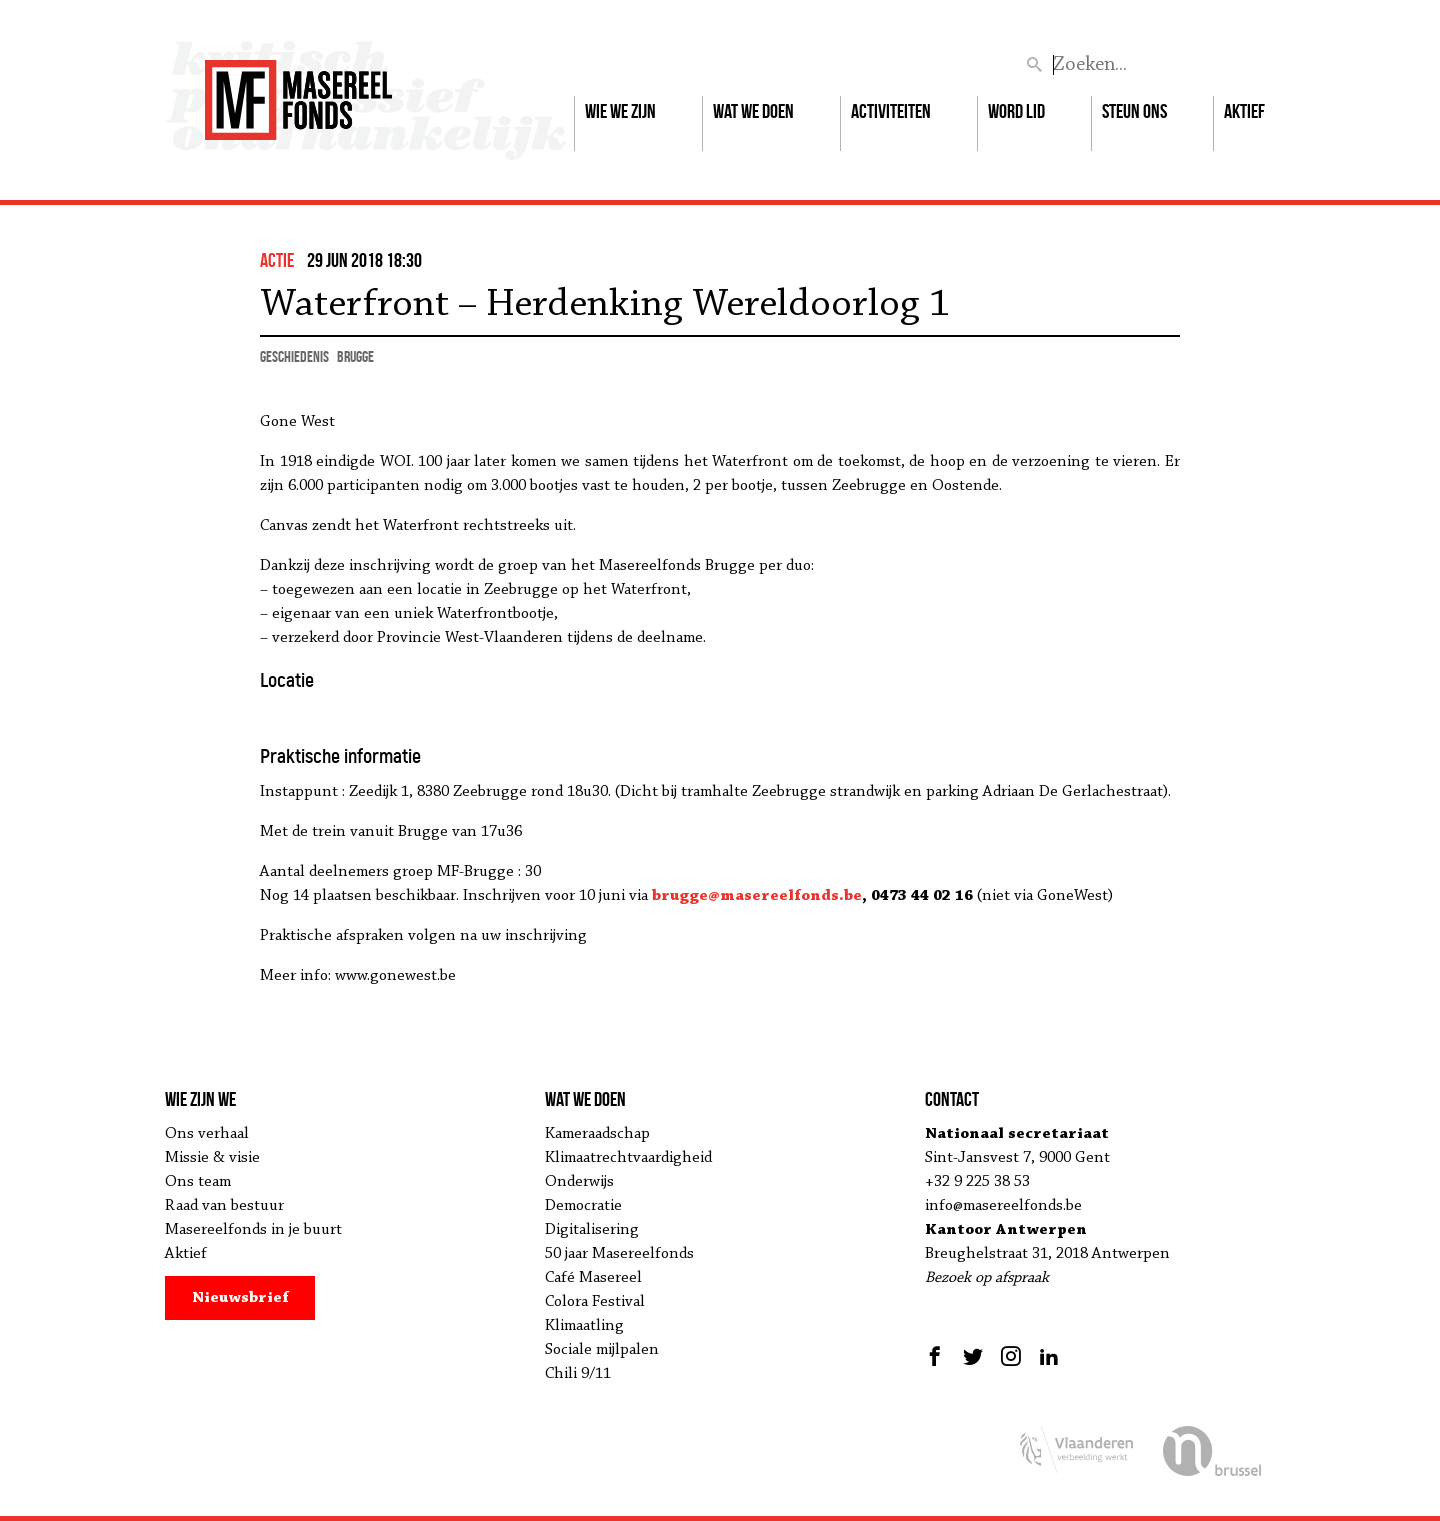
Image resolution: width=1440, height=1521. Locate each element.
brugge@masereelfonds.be (757, 896)
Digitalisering (592, 1230)
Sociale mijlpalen (602, 1350)
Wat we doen (753, 111)
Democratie (583, 1206)
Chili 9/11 (578, 1374)
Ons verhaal (207, 1134)
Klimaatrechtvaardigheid (628, 1158)
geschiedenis (294, 356)
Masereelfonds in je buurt (253, 1230)
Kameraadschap (597, 1134)
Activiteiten (891, 111)
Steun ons (1134, 111)
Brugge (355, 356)
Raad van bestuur (224, 1206)
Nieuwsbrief (240, 1298)
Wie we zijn (620, 111)
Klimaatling (584, 1326)
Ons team (198, 1182)
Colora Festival (595, 1302)
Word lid (1016, 111)
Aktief (1244, 111)
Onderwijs (579, 1182)
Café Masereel (593, 1278)
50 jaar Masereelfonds (619, 1254)
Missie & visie (212, 1158)
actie (277, 260)
